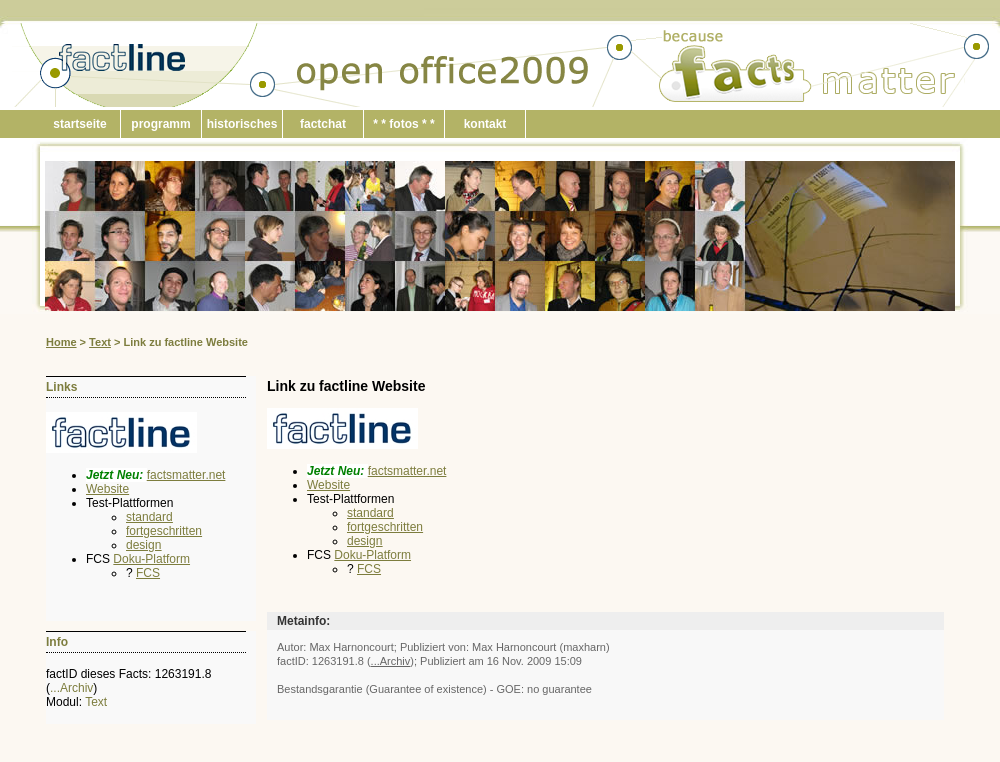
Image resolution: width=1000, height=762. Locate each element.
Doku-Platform (151, 559)
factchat (323, 124)
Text (100, 342)
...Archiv (71, 688)
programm (160, 124)
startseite (79, 124)
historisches (242, 124)
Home (61, 342)
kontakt (485, 124)
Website (107, 489)
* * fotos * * (403, 124)
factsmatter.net (186, 475)
